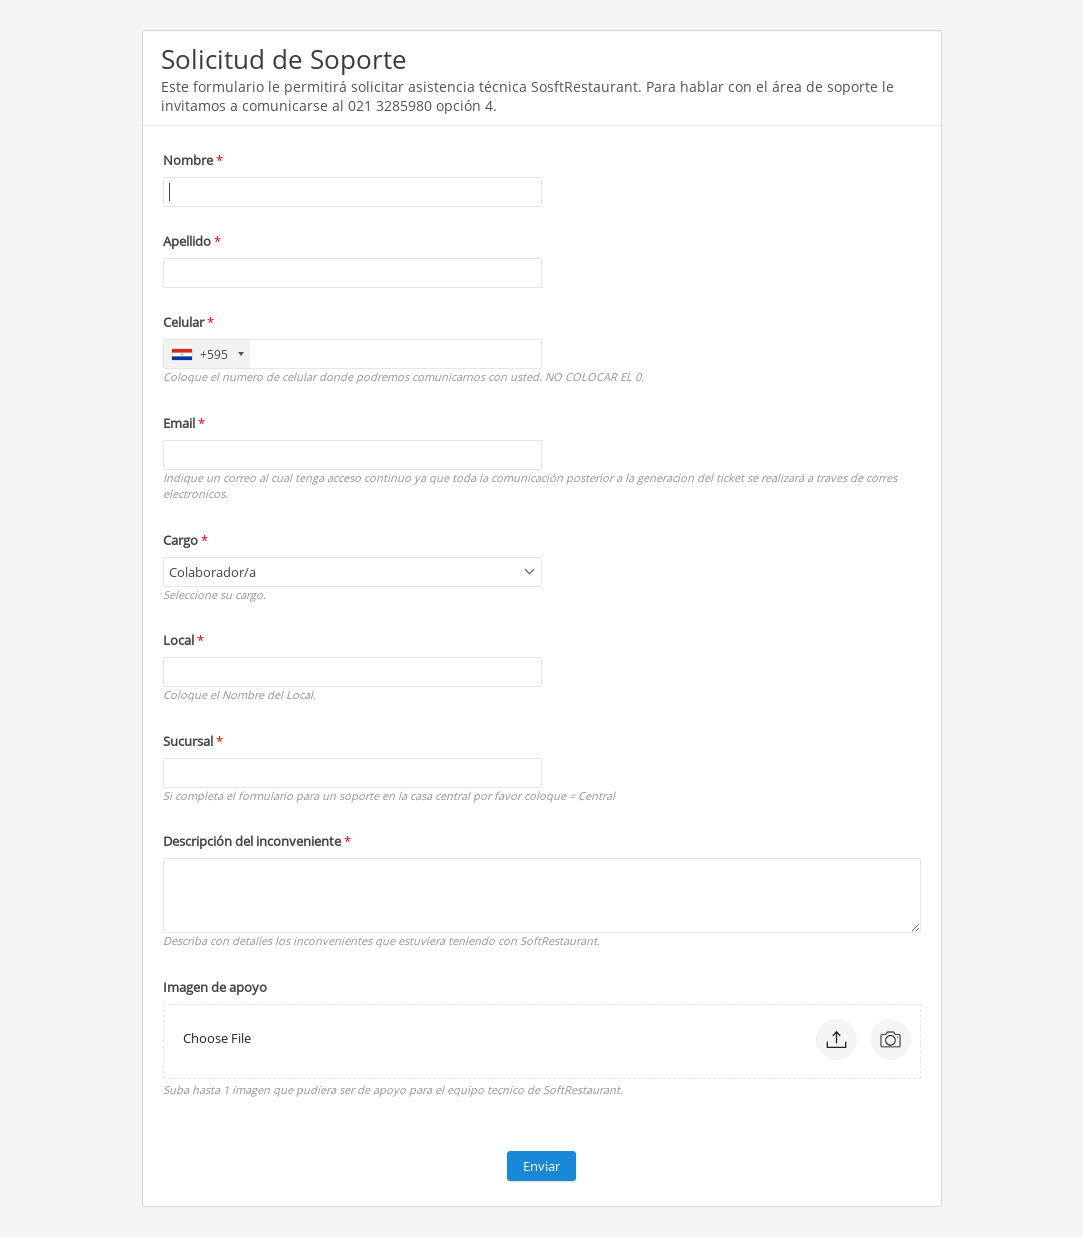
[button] (836, 1039)
